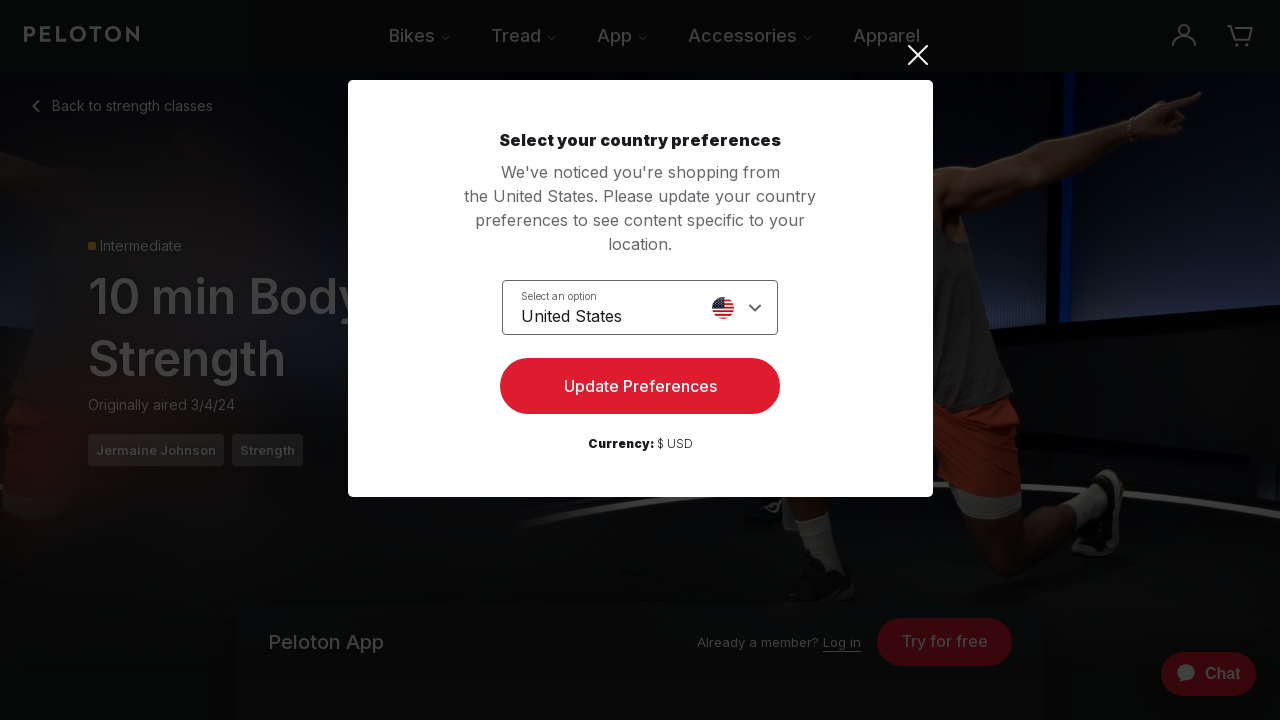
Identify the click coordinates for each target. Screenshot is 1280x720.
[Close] (640, 55)
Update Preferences (640, 386)
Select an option (559, 296)
